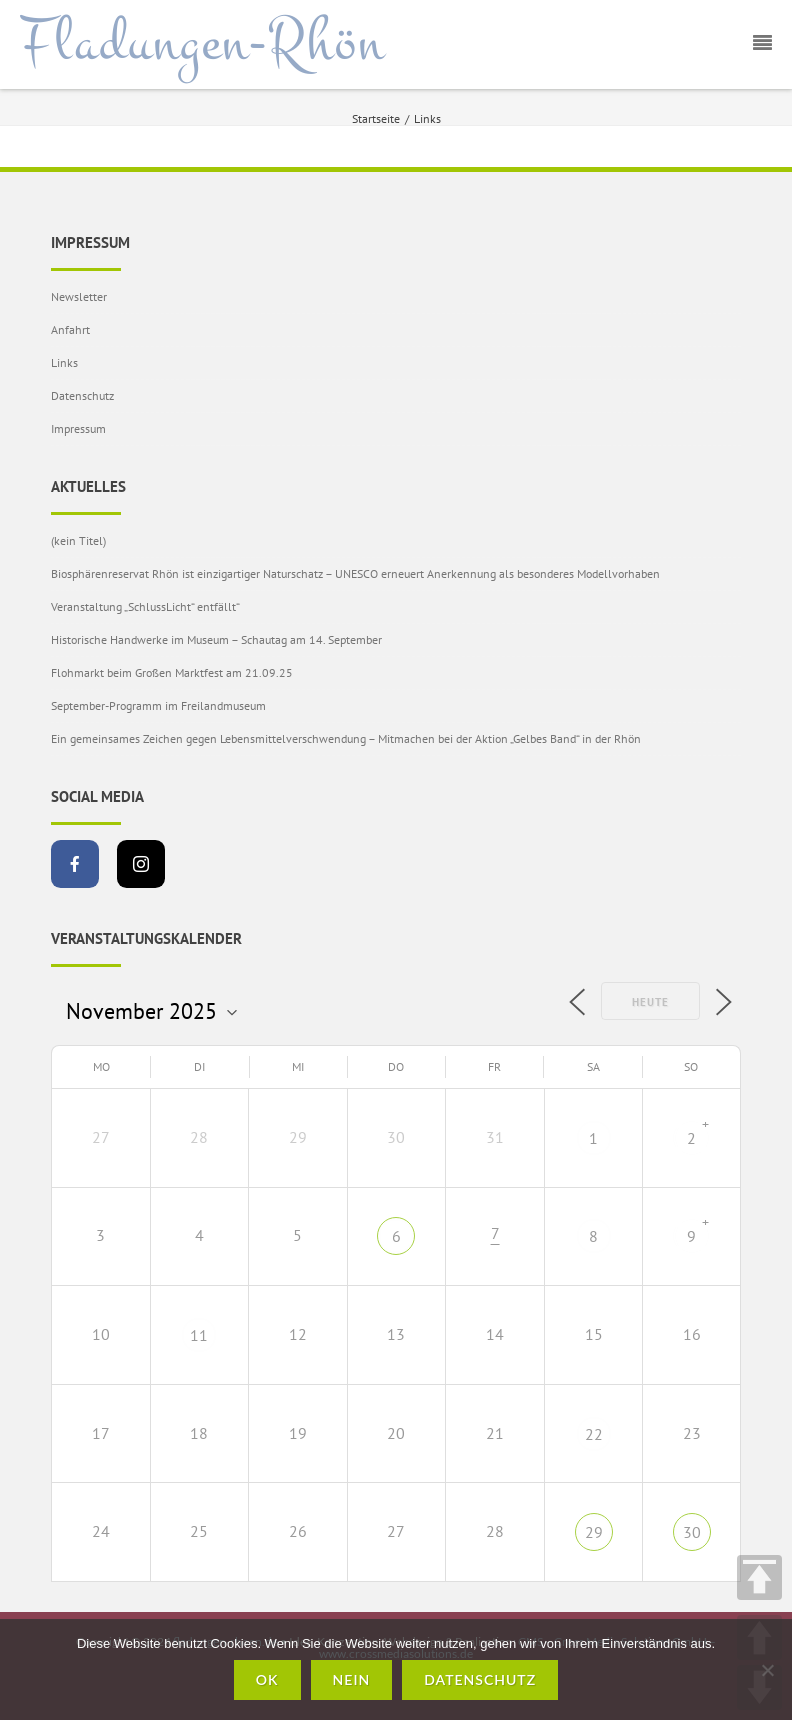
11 (199, 1335)
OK (267, 1679)
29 (594, 1532)
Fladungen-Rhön (202, 43)
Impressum (78, 428)
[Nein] (767, 1670)
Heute (650, 1002)
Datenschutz (82, 395)
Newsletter (79, 296)
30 (692, 1532)
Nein (352, 1679)
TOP (759, 1577)
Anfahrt (70, 329)
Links (64, 362)
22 (594, 1434)
